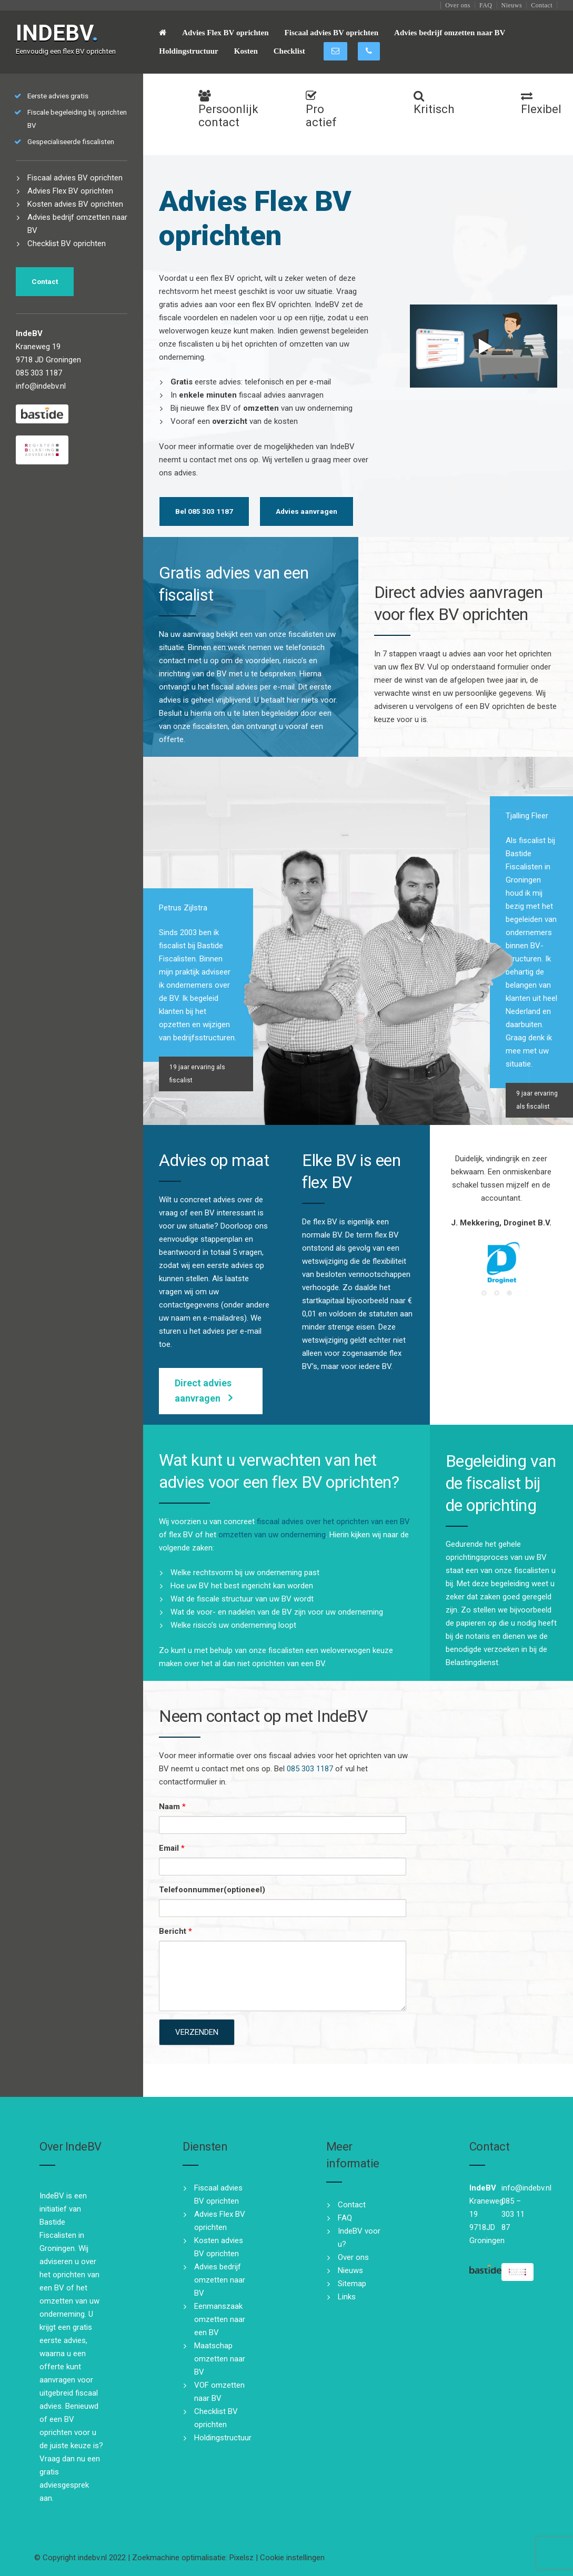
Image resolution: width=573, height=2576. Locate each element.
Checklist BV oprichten (66, 243)
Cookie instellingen (292, 2557)
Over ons (457, 5)
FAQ (485, 5)
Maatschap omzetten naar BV (219, 2359)
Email (172, 1848)
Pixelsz (241, 2557)
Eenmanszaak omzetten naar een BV (219, 2319)
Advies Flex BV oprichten (225, 32)
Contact (541, 5)
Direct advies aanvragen (203, 1390)
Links (347, 2296)
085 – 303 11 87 (513, 2214)
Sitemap (352, 2283)
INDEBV (57, 33)
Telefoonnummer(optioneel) (212, 1889)
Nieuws (511, 5)
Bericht (175, 1931)
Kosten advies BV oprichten (75, 204)
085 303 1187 (310, 1768)
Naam (172, 1806)
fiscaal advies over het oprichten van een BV (333, 1521)
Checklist (289, 51)
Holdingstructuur (188, 51)
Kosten (246, 51)
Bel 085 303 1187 (204, 511)
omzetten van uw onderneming (272, 1534)
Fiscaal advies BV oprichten (331, 32)
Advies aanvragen (306, 511)
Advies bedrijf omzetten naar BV (449, 32)
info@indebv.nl (41, 386)
